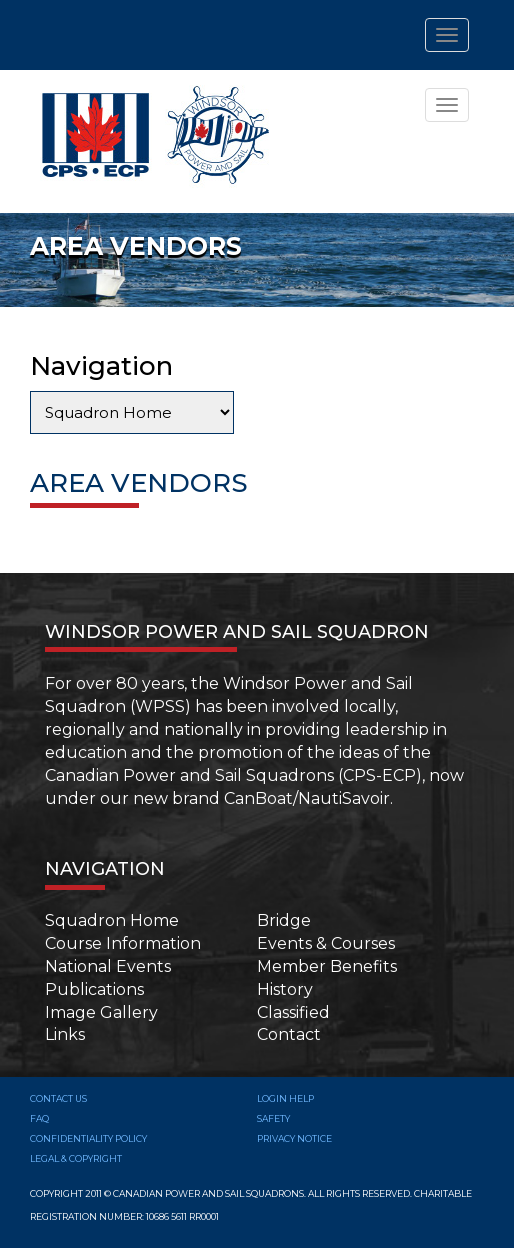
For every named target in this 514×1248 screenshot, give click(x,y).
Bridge (284, 920)
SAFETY (273, 1118)
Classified (293, 1012)
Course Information (123, 943)
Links (65, 1034)
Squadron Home (112, 920)
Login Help (285, 1098)
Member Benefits (327, 966)
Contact (289, 1034)
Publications (94, 989)
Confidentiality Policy (88, 1138)
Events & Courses (326, 943)
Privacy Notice (294, 1138)
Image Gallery (101, 1012)
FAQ (39, 1118)
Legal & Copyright (76, 1158)
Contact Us (58, 1098)
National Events (108, 966)
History (285, 989)
